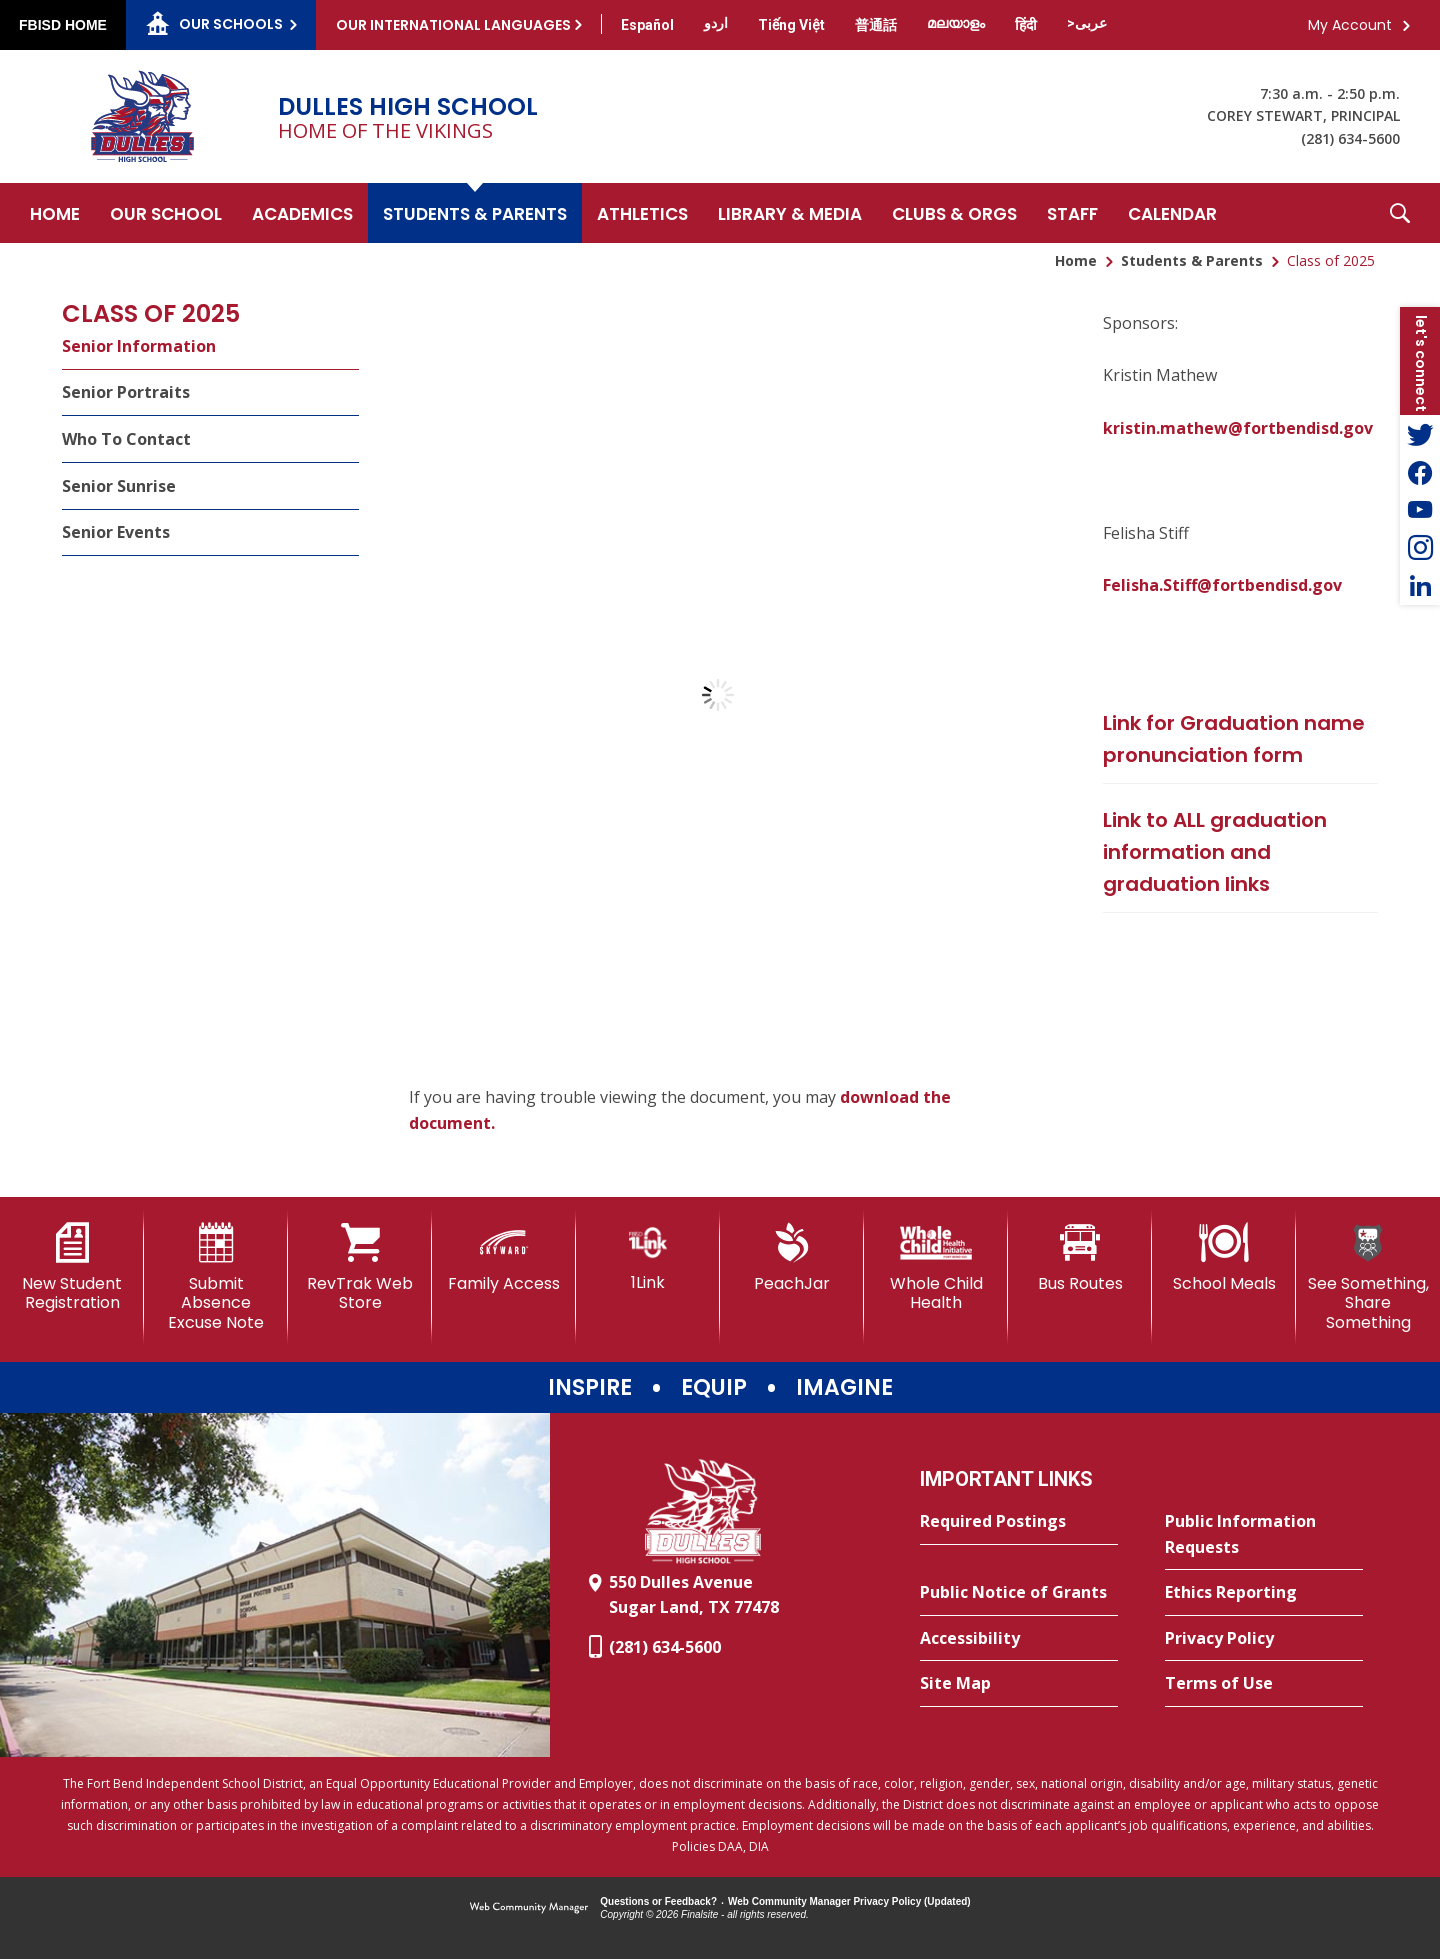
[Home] (55, 213)
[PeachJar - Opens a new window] (792, 1258)
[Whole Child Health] (936, 1267)
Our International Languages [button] (453, 25)
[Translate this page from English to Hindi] (1026, 25)
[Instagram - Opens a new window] (1420, 548)
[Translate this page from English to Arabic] (1087, 23)
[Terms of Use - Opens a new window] (1264, 1684)
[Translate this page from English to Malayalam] (956, 23)
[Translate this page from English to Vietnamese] (791, 25)
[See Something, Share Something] (1368, 1277)
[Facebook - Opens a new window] (1420, 472)
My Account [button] (1350, 25)
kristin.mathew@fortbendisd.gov (1238, 428)
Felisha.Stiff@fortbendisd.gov (1222, 585)
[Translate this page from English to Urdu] (716, 23)
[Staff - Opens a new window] (1072, 213)
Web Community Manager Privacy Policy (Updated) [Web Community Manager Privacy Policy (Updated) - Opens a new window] (849, 1901)
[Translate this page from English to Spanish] (647, 25)
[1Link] (648, 1257)
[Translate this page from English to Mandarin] (876, 25)
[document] (717, 695)
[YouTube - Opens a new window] (1420, 510)
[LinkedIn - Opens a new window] (1420, 586)
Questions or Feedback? (658, 1901)
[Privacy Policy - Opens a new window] (1264, 1639)
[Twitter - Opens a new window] (1420, 434)
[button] (1400, 213)
